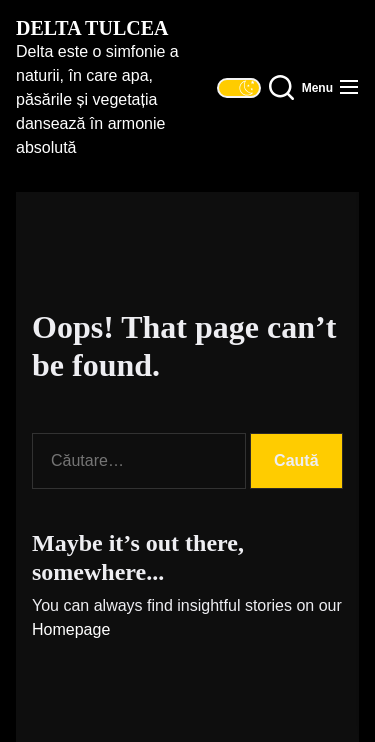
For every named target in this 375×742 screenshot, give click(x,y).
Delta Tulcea (92, 28)
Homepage (71, 629)
